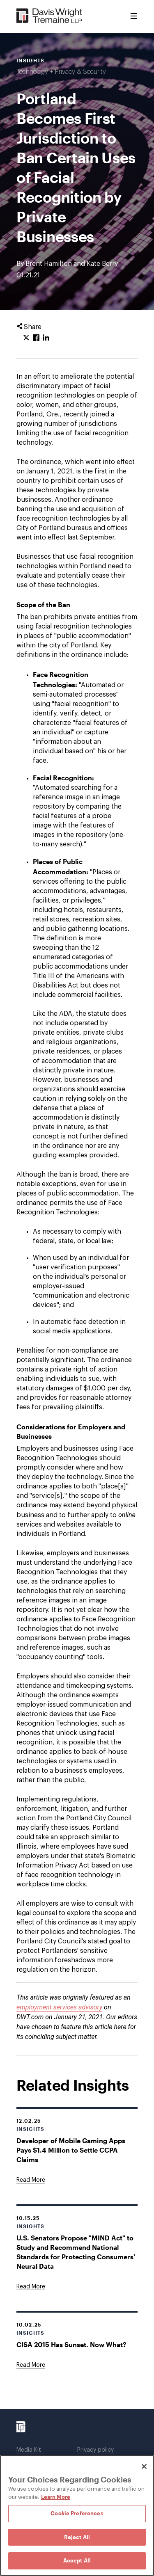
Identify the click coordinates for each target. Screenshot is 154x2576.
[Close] (144, 2466)
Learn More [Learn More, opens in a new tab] (55, 2497)
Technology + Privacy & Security (61, 72)
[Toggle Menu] (134, 16)
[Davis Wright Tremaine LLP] (49, 16)
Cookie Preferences (77, 2513)
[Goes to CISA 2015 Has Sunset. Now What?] (30, 2365)
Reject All (77, 2537)
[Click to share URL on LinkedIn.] (46, 338)
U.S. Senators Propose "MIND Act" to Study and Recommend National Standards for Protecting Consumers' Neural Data (75, 2252)
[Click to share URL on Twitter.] (26, 338)
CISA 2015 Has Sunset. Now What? (71, 2344)
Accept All (77, 2560)
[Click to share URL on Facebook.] (36, 338)
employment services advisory (59, 2007)
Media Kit (28, 2450)
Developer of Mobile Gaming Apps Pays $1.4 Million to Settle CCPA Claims (70, 2150)
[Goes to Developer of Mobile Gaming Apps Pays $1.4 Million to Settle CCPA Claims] (30, 2180)
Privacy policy (95, 2450)
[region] (77, 2515)
